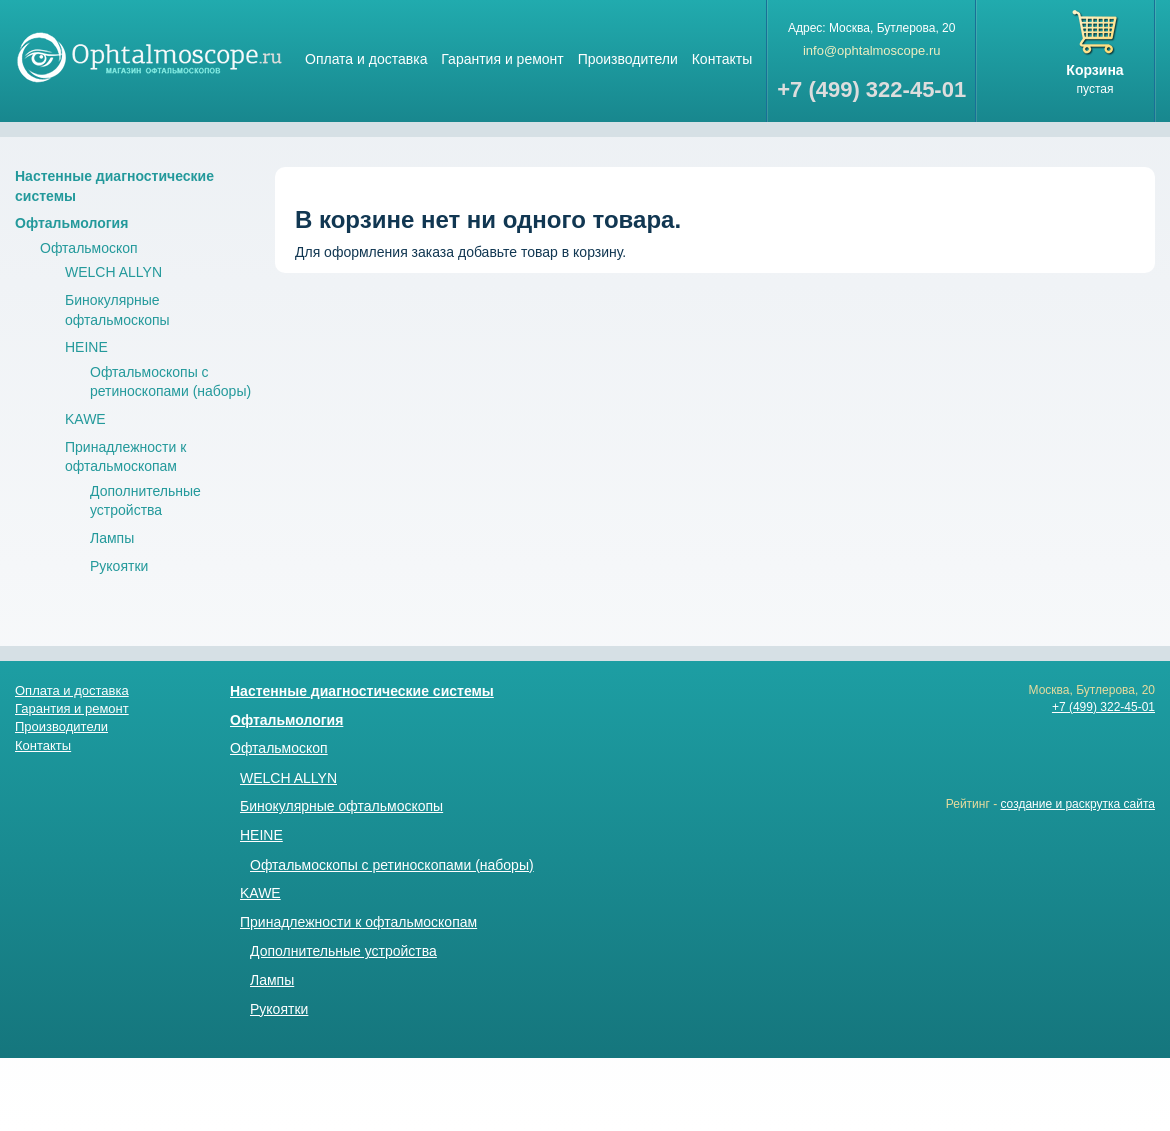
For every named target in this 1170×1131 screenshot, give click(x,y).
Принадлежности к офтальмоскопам (358, 922)
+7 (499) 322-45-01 (1103, 707)
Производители (628, 59)
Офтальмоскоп (89, 248)
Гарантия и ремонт (502, 59)
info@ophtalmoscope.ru (872, 50)
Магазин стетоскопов (150, 56)
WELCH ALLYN (113, 272)
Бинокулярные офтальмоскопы (341, 806)
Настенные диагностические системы (362, 691)
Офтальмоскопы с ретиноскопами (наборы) (392, 865)
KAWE (85, 419)
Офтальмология (71, 223)
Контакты (722, 59)
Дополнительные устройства (343, 951)
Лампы (112, 538)
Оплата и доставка (366, 59)
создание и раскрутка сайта (1077, 804)
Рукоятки (119, 566)
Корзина (1094, 70)
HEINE (86, 347)
